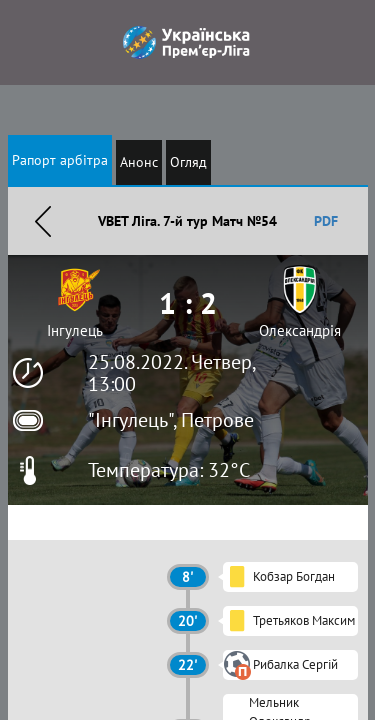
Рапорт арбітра (60, 160)
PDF (326, 221)
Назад (43, 221)
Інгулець (75, 330)
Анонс (139, 162)
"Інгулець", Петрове (171, 420)
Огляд (188, 162)
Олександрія (300, 330)
